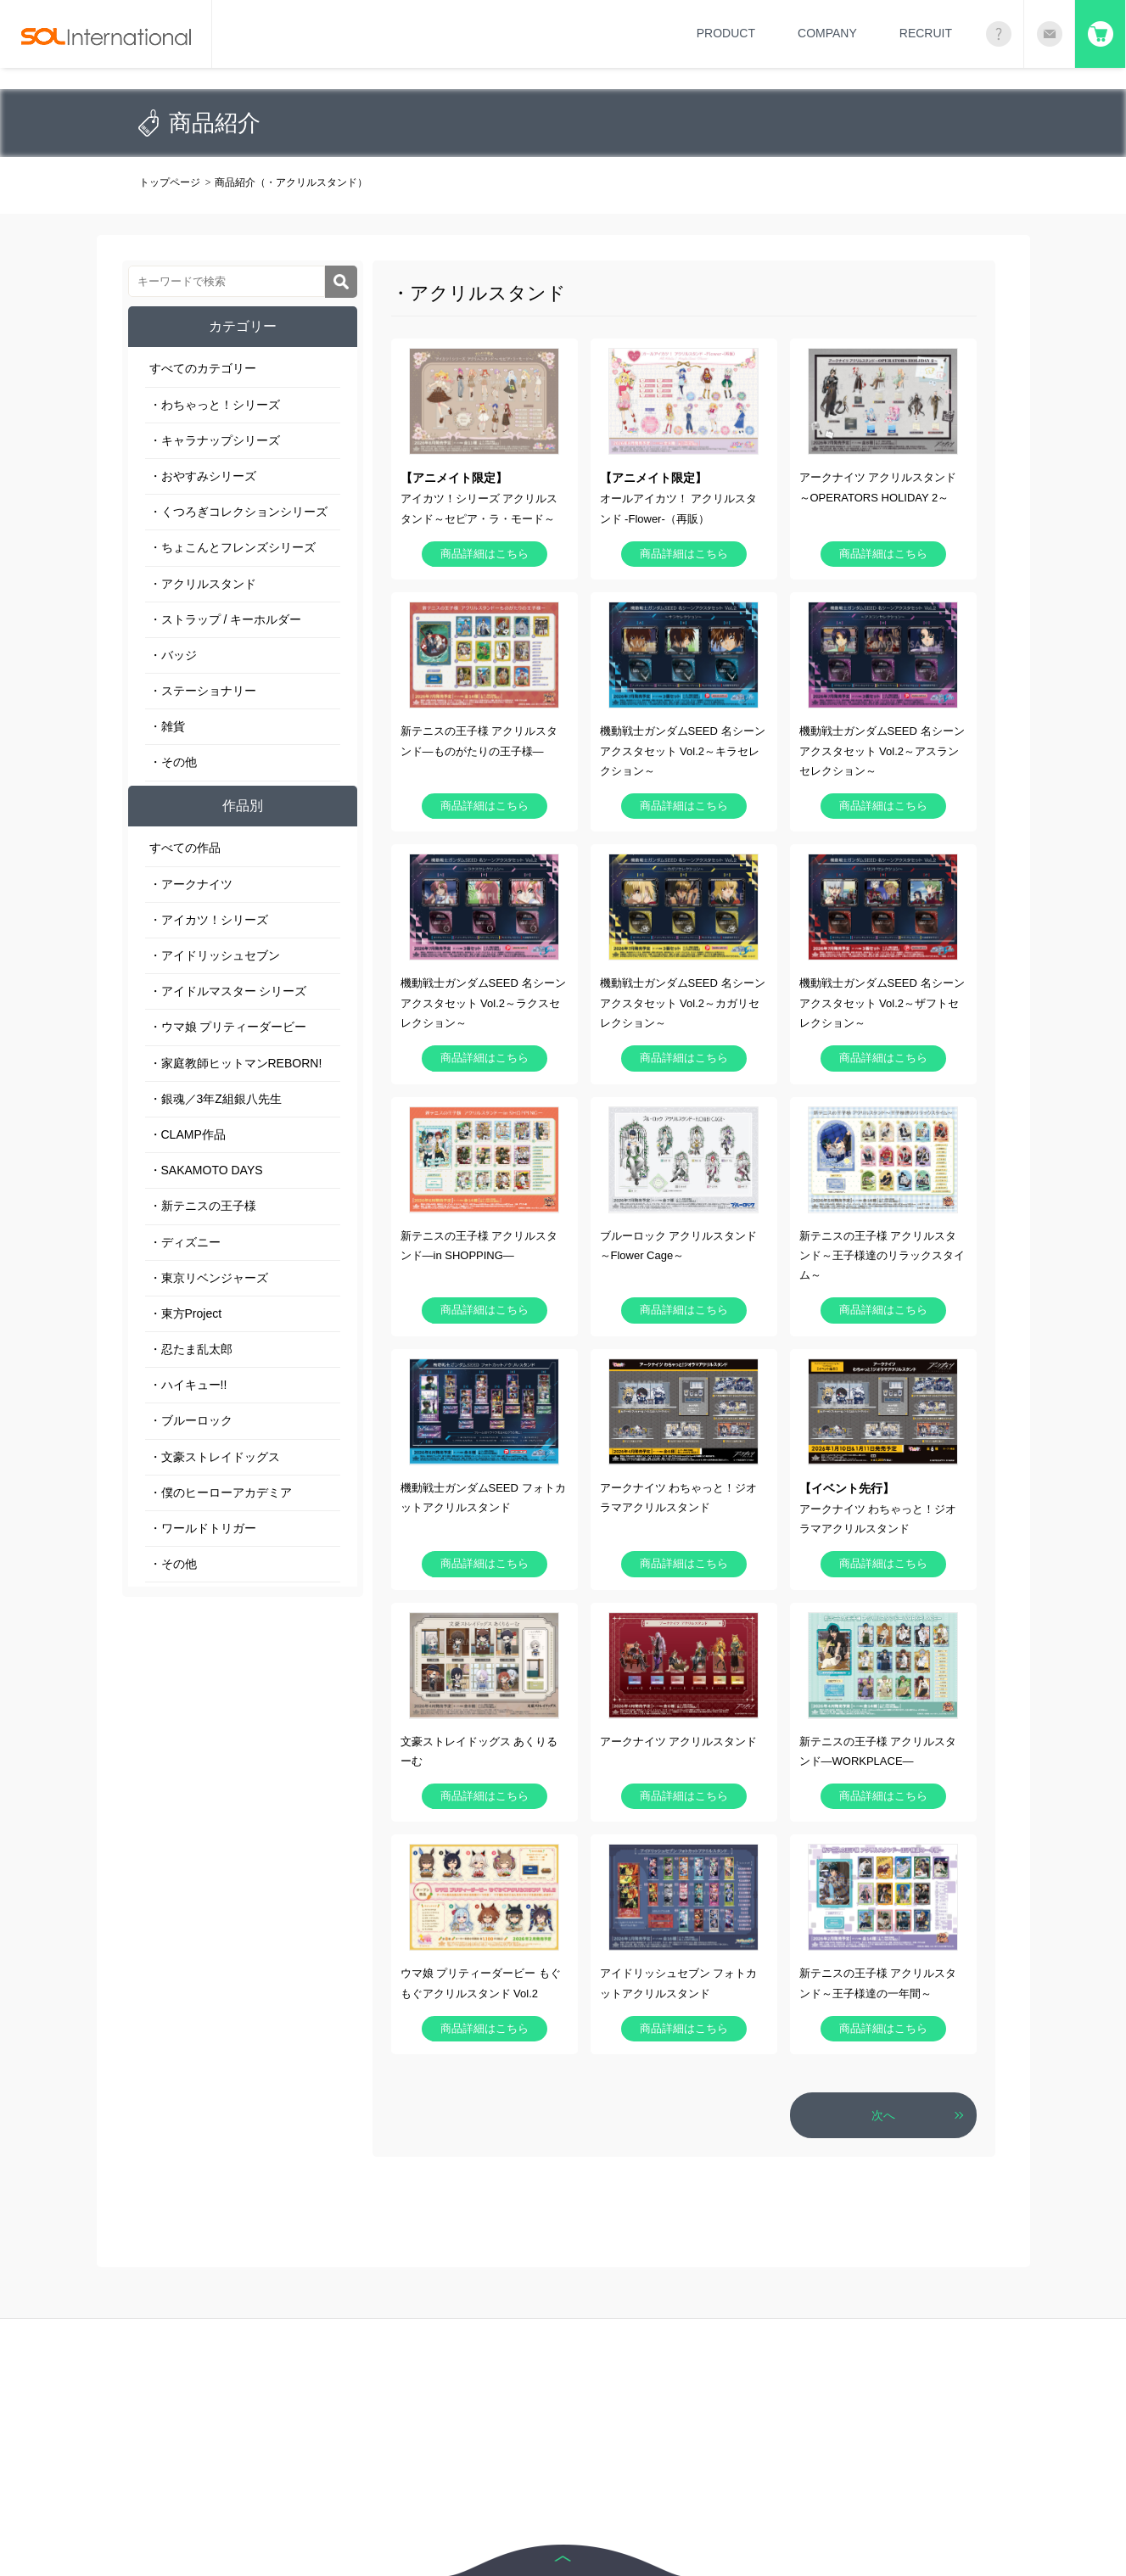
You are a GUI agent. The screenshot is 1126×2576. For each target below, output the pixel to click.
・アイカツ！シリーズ (208, 920)
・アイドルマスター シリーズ (228, 991)
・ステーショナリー (202, 690)
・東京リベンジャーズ (208, 1278)
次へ (883, 2115)
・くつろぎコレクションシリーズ (238, 511)
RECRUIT (925, 33)
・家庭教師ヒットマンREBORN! (235, 1063)
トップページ (169, 182)
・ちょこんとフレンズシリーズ (232, 547)
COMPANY (827, 33)
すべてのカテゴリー (202, 368)
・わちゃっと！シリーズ (214, 405)
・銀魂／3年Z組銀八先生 (215, 1099)
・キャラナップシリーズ (214, 440)
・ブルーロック (190, 1420)
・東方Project (185, 1313)
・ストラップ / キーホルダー (225, 619)
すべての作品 (185, 847)
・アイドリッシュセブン (214, 955)
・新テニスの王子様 (202, 1205)
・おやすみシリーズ (202, 476)
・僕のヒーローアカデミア (220, 1492)
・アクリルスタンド (202, 584)
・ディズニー (185, 1242)
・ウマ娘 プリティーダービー (228, 1026)
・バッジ (173, 655)
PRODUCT (726, 33)
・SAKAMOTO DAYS (206, 1170)
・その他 (173, 762)
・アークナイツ (190, 884)
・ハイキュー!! (188, 1385)
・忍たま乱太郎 (190, 1349)
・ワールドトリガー (202, 1528)
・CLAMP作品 (187, 1134)
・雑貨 (167, 726)
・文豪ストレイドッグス (214, 1457)
